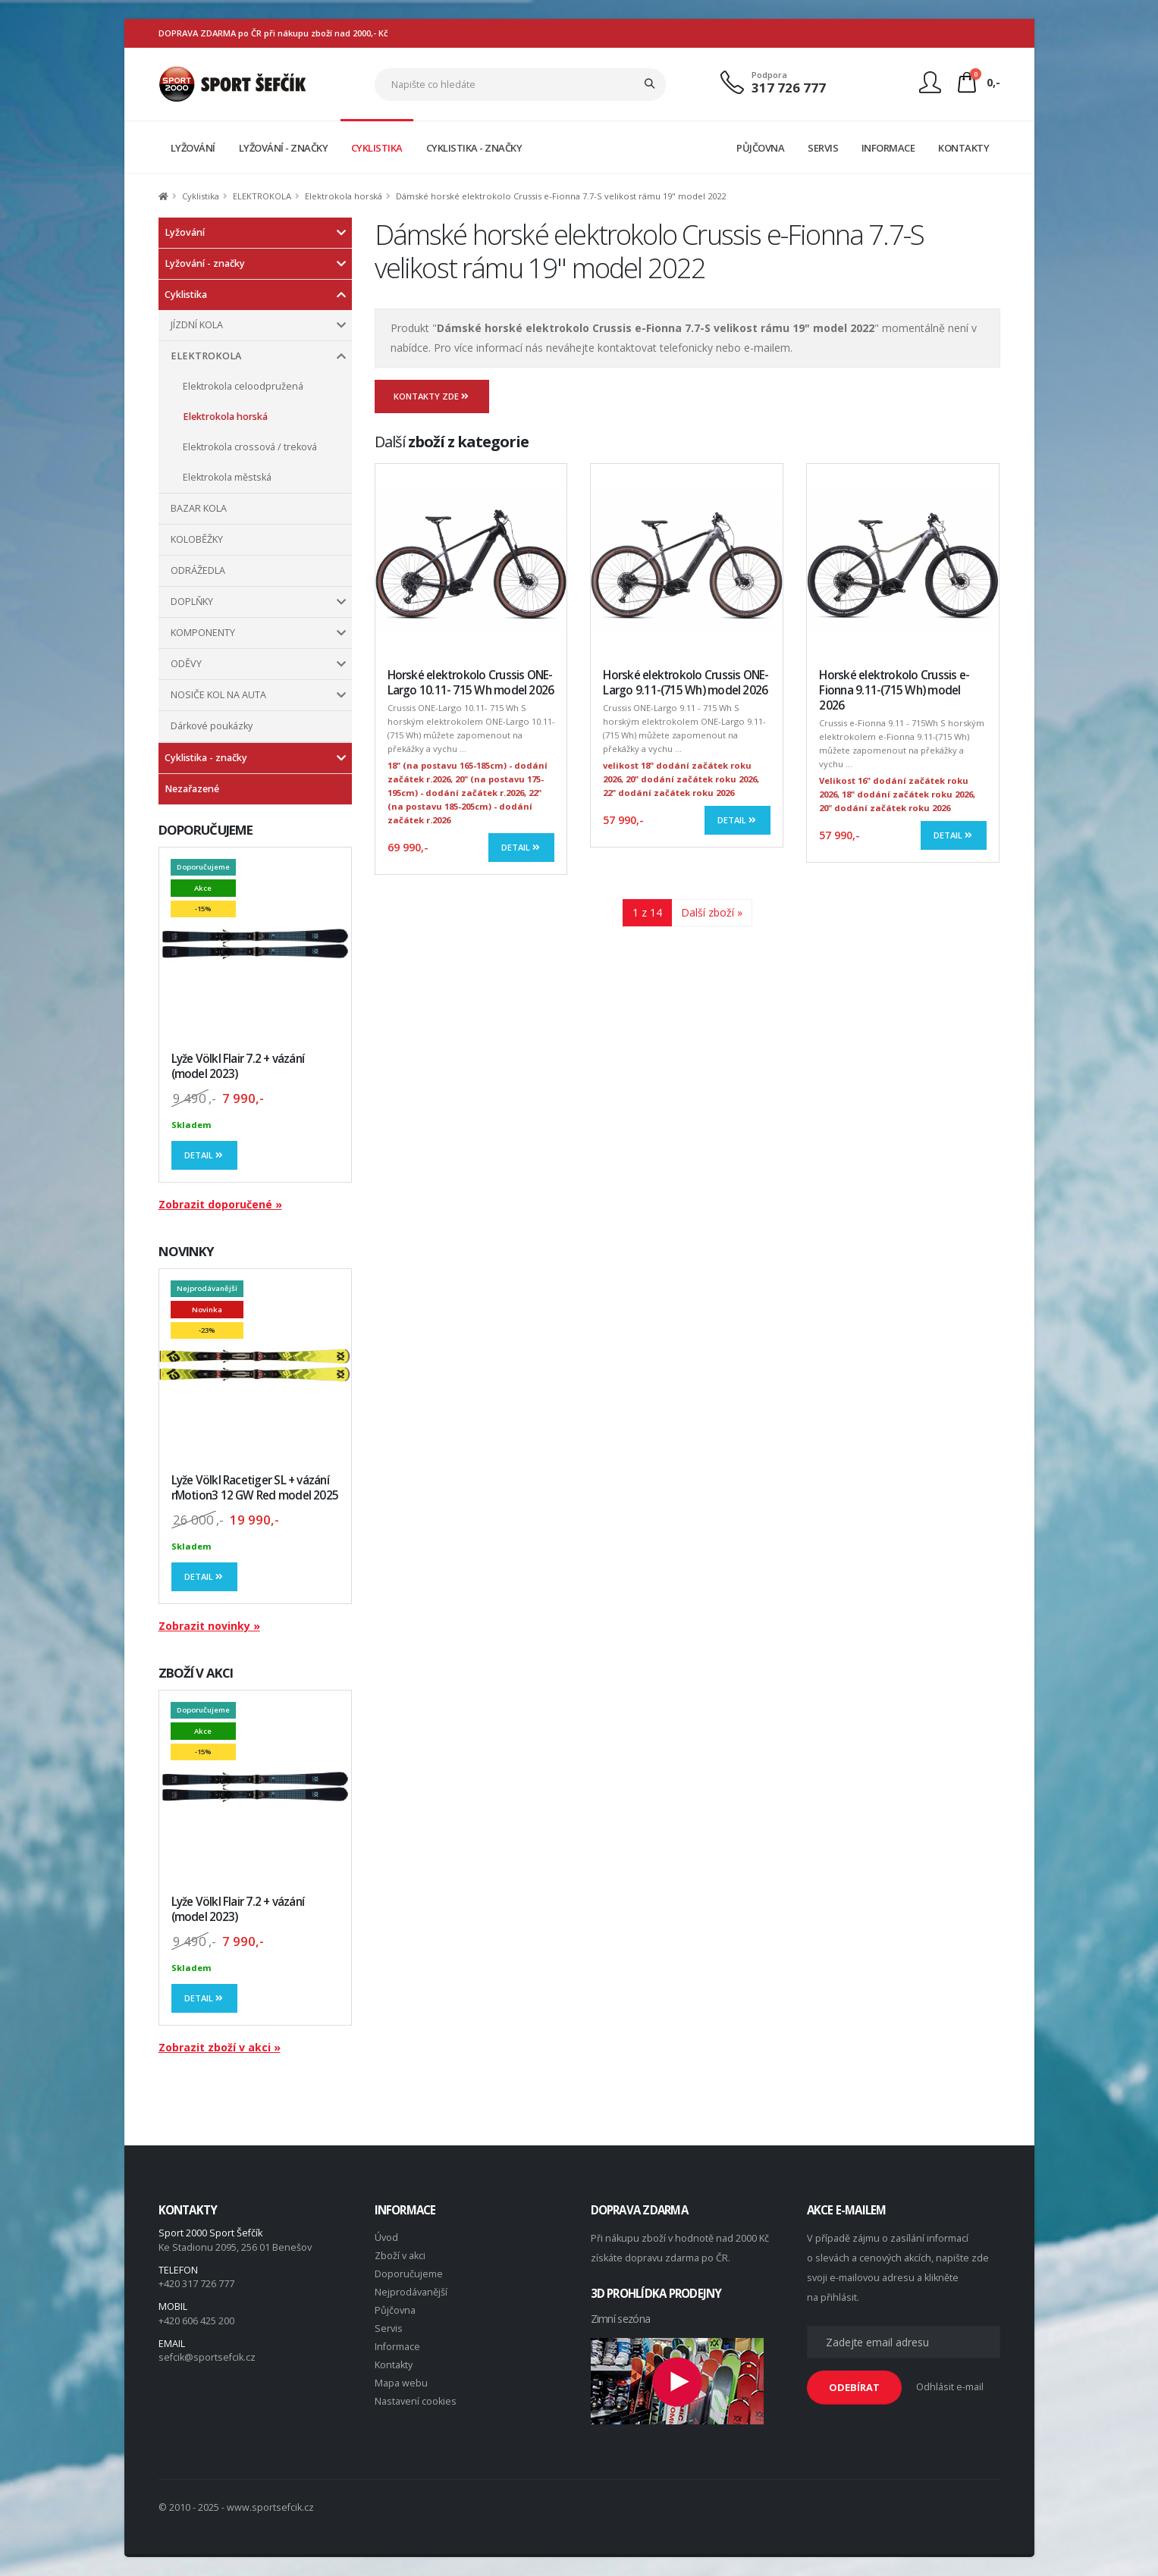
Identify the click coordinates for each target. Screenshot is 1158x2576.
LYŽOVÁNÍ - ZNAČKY (283, 148)
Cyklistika (200, 196)
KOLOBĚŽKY (197, 539)
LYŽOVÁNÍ (193, 148)
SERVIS (823, 148)
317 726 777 (789, 87)
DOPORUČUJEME (205, 829)
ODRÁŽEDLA (198, 570)
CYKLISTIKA (377, 148)
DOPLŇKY (192, 601)
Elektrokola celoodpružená (243, 386)
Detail (204, 1155)
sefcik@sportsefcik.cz (207, 2357)
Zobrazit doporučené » (220, 1204)
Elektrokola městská (227, 477)
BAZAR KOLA (199, 508)
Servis (389, 2328)
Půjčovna (395, 2310)
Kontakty (394, 2364)
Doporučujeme (409, 2273)
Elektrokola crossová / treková (250, 446)
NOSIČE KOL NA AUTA (218, 694)
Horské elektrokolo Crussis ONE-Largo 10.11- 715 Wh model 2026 (471, 682)
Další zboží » (711, 912)
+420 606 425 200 (196, 2320)
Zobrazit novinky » (209, 1626)
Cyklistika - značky (206, 757)
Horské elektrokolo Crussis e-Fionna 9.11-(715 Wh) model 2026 (894, 690)
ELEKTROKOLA (262, 196)
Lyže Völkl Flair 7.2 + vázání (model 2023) (238, 1066)
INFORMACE (888, 148)
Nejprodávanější (411, 2292)
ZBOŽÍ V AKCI (196, 1672)
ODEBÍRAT (854, 2387)
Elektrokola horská (343, 196)
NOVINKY (186, 1251)
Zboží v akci (400, 2255)
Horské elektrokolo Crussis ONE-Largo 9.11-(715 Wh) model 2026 (685, 682)
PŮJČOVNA (760, 148)
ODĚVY (186, 663)
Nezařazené (192, 788)
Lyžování (185, 232)
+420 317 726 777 (196, 2283)
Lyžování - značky (205, 263)
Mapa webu (401, 2383)
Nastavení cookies (416, 2401)
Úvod (386, 2237)
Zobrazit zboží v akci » (219, 2047)
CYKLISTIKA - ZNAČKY (474, 148)
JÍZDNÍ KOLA (197, 324)
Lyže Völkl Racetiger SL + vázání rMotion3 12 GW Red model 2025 (255, 1487)
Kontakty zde (432, 396)
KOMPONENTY (203, 632)
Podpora (769, 75)
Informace (397, 2346)
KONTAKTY (963, 148)
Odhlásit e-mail (950, 2386)
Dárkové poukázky (212, 725)
